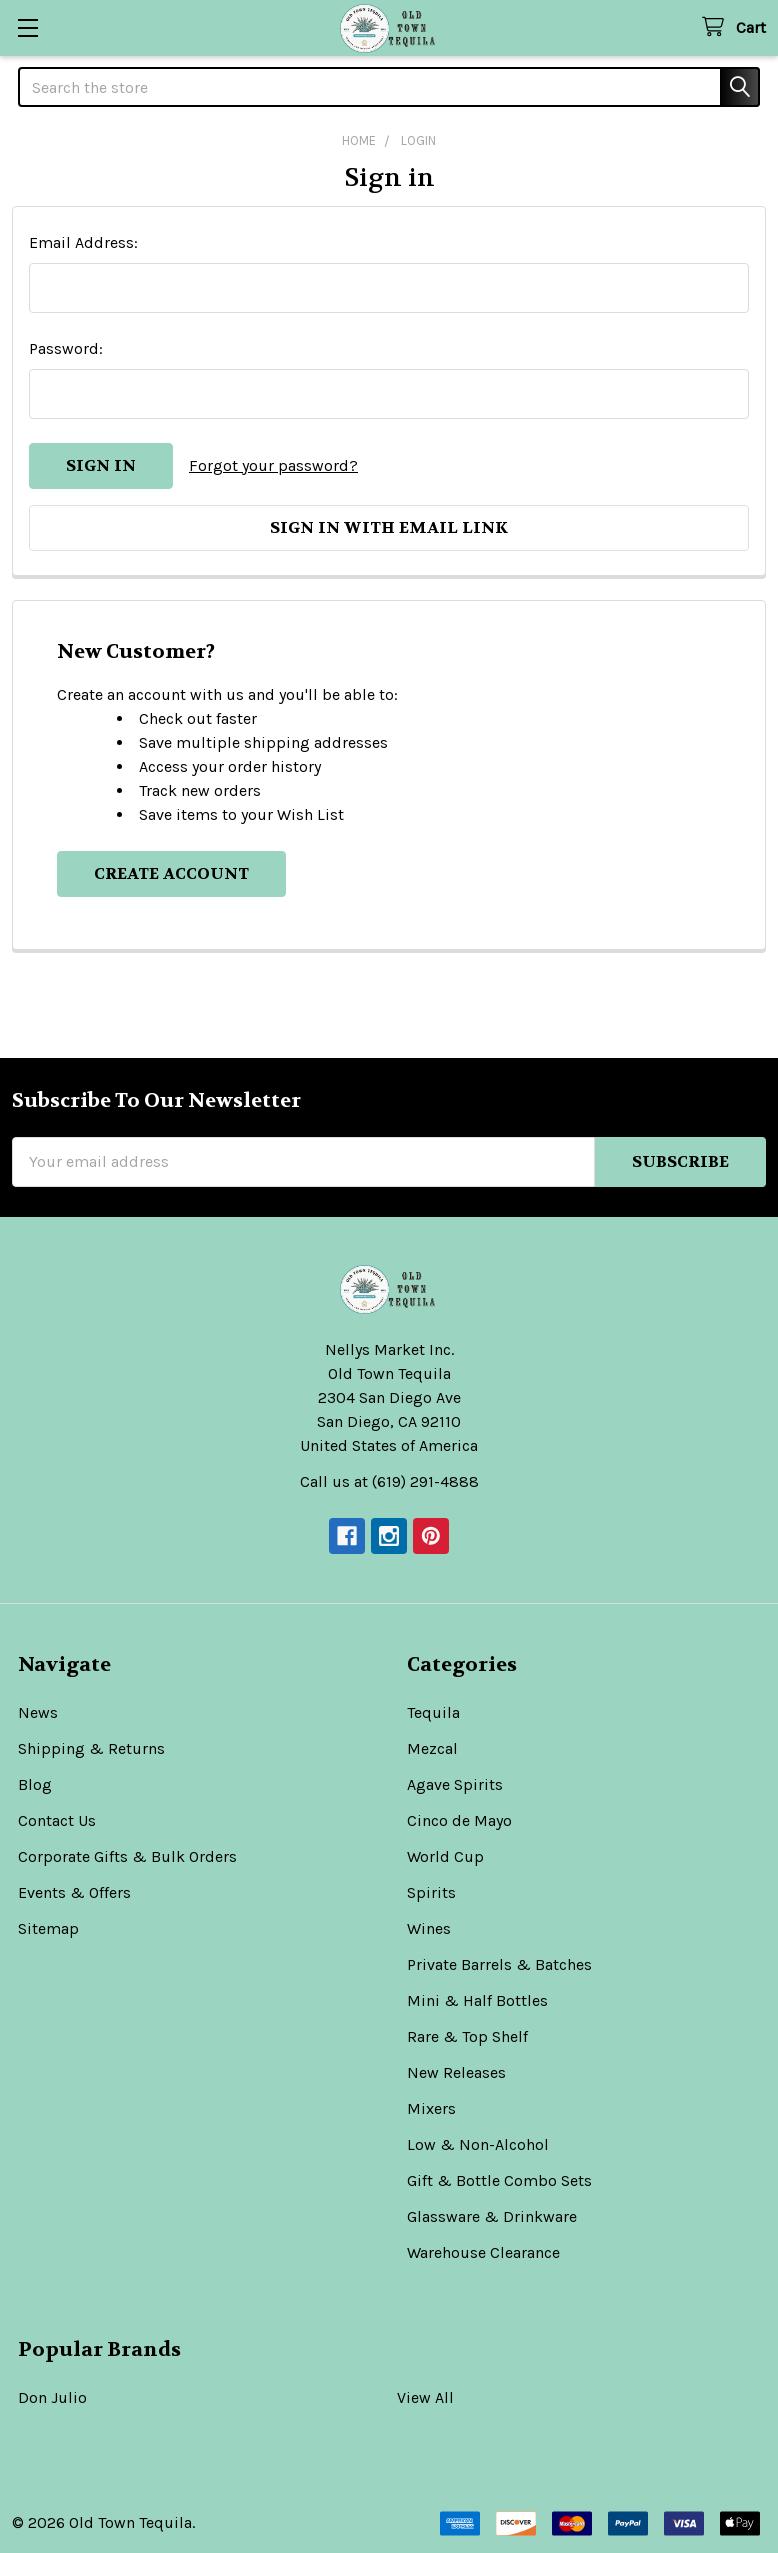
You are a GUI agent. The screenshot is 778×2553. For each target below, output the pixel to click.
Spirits (431, 1892)
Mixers (431, 2108)
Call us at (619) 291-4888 (389, 1481)
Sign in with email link (389, 527)
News (38, 1712)
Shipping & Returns (91, 1748)
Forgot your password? (273, 465)
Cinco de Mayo (459, 1820)
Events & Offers (74, 1892)
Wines (429, 1928)
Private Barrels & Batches (499, 1964)
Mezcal (432, 1748)
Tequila (433, 1712)
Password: (66, 348)
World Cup (445, 1856)
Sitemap (48, 1928)
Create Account (171, 873)
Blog (35, 1784)
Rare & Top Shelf (467, 2036)
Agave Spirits (455, 1784)
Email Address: (83, 242)
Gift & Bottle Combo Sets (499, 2180)
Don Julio (52, 2397)
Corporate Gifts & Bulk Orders (127, 1856)
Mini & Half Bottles (477, 2000)
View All (425, 2397)
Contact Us (57, 1820)
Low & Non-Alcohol (478, 2144)
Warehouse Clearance (483, 2252)
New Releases (456, 2072)
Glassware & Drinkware (492, 2216)
